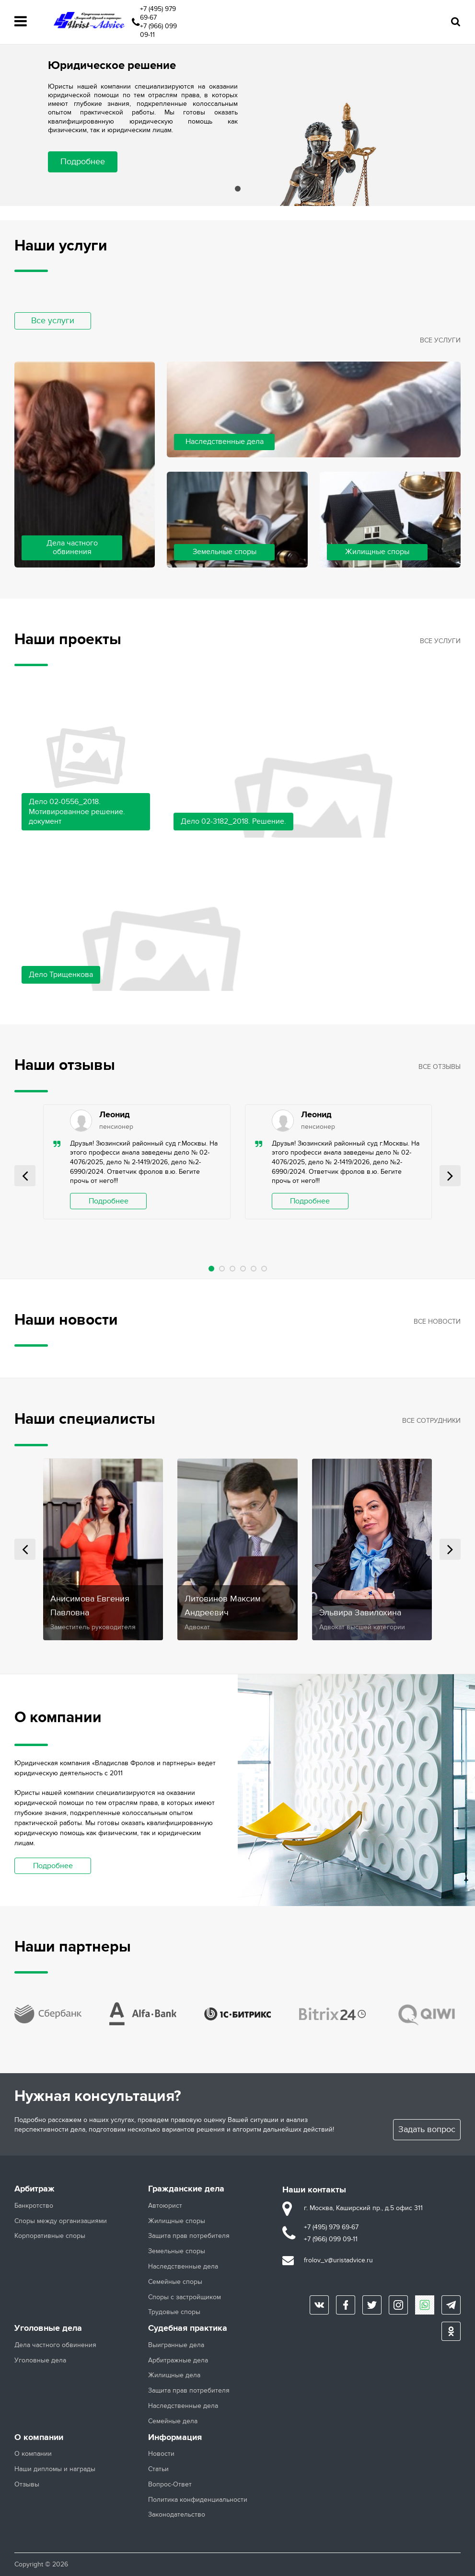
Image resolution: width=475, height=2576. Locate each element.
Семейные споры (175, 2282)
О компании (38, 2437)
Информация (175, 2437)
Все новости (437, 1321)
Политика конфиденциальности (197, 2500)
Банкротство (33, 2206)
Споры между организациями (60, 2221)
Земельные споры (176, 2251)
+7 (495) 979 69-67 (158, 13)
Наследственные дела (183, 2266)
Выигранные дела (176, 2345)
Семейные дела (172, 2421)
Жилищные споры (176, 2221)
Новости (161, 2454)
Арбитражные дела (178, 2360)
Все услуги (52, 321)
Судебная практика (187, 2328)
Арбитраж (34, 2189)
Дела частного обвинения (55, 2345)
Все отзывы (439, 1067)
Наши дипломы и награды (54, 2469)
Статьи (158, 2469)
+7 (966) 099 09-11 (158, 30)
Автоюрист (165, 2206)
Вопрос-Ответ (170, 2484)
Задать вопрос (426, 2129)
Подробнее (82, 162)
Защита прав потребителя (189, 2236)
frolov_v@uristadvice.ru (338, 2260)
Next (450, 1175)
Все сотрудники (431, 1421)
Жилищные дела (174, 2375)
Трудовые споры (174, 2312)
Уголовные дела (48, 2328)
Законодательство (176, 2515)
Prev (24, 1175)
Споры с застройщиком (184, 2297)
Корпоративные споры (49, 2236)
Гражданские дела (186, 2189)
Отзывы (26, 2484)
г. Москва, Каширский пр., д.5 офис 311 (363, 2208)
